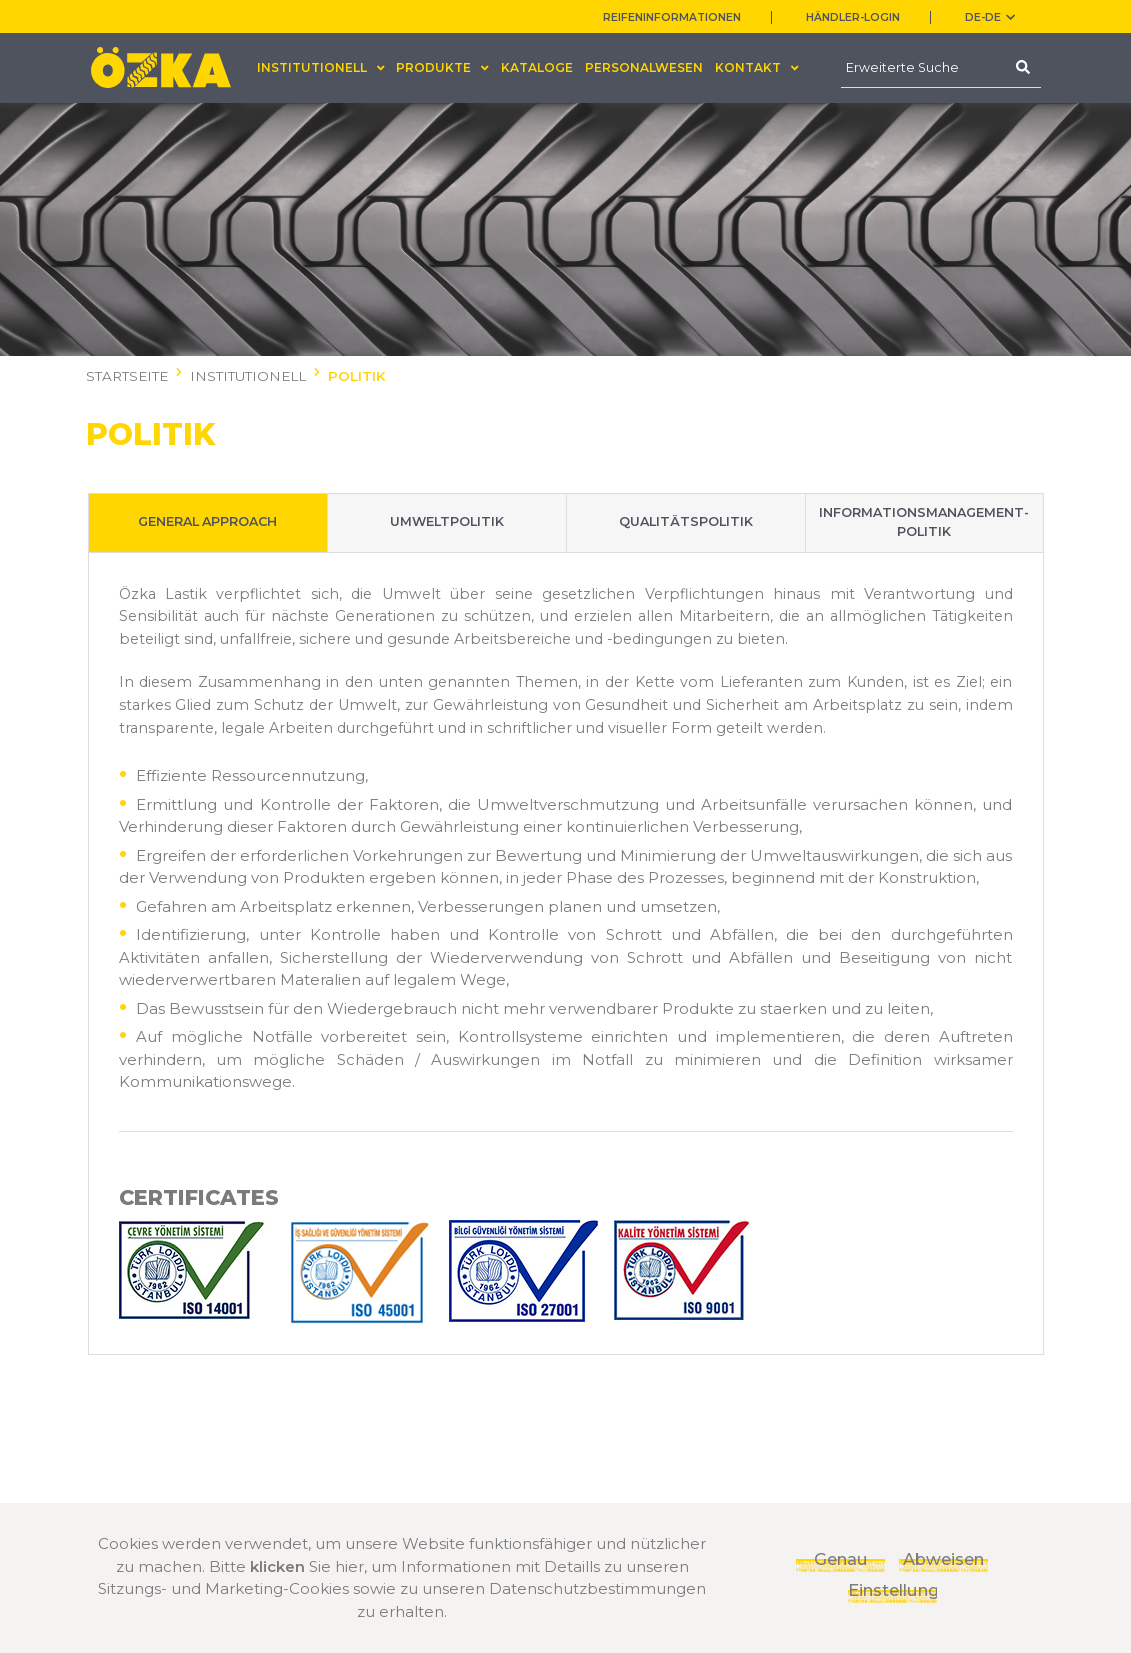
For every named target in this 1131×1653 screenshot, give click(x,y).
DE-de (990, 17)
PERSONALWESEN (644, 67)
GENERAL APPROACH (207, 524)
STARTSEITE (127, 376)
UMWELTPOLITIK (447, 524)
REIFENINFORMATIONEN (672, 17)
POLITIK (357, 376)
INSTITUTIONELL (248, 376)
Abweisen (943, 1559)
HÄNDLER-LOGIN (853, 17)
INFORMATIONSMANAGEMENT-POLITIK (924, 524)
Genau (841, 1559)
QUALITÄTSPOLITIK (685, 524)
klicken (277, 1566)
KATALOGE (537, 67)
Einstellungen (892, 1590)
